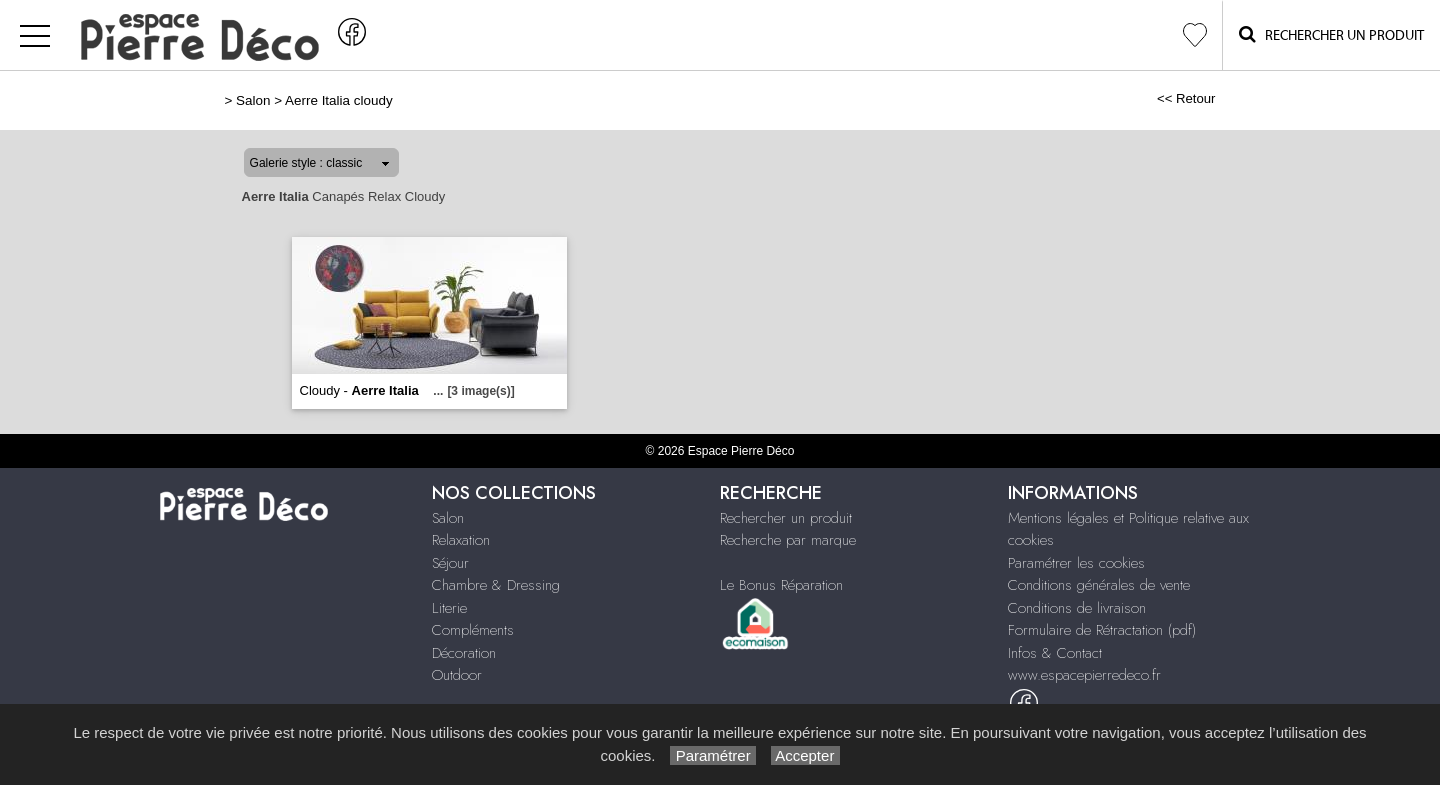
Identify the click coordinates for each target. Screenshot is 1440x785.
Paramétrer (712, 755)
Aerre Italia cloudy (339, 100)
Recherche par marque (788, 540)
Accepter (805, 755)
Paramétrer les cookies (1076, 563)
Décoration (464, 653)
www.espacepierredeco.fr (1084, 675)
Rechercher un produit (786, 518)
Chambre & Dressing (496, 585)
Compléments (473, 630)
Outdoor (457, 675)
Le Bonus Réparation (781, 585)
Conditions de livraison (1077, 608)
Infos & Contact (1055, 653)
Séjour (450, 563)
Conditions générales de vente (1099, 585)
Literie (449, 608)
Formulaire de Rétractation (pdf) (1102, 630)
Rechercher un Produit (1331, 34)
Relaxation (461, 540)
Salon (253, 100)
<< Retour (1186, 98)
